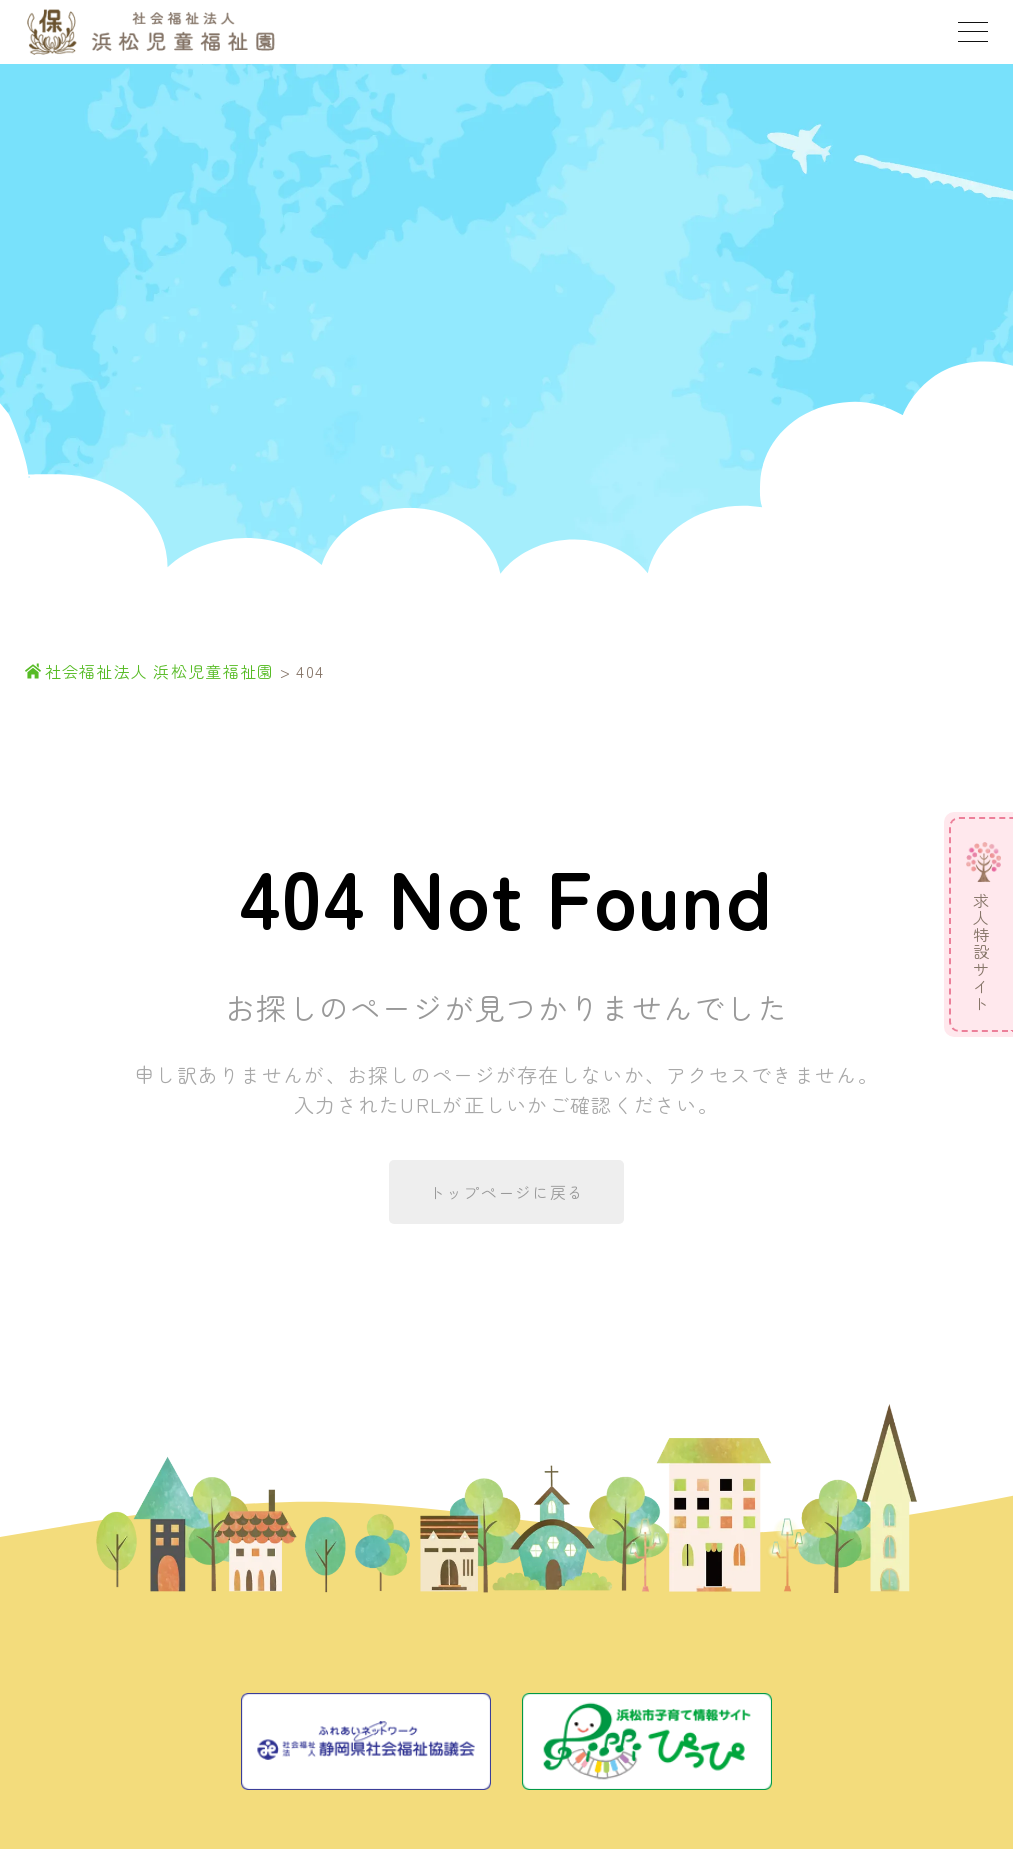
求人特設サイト (981, 952)
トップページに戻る (507, 1192)
